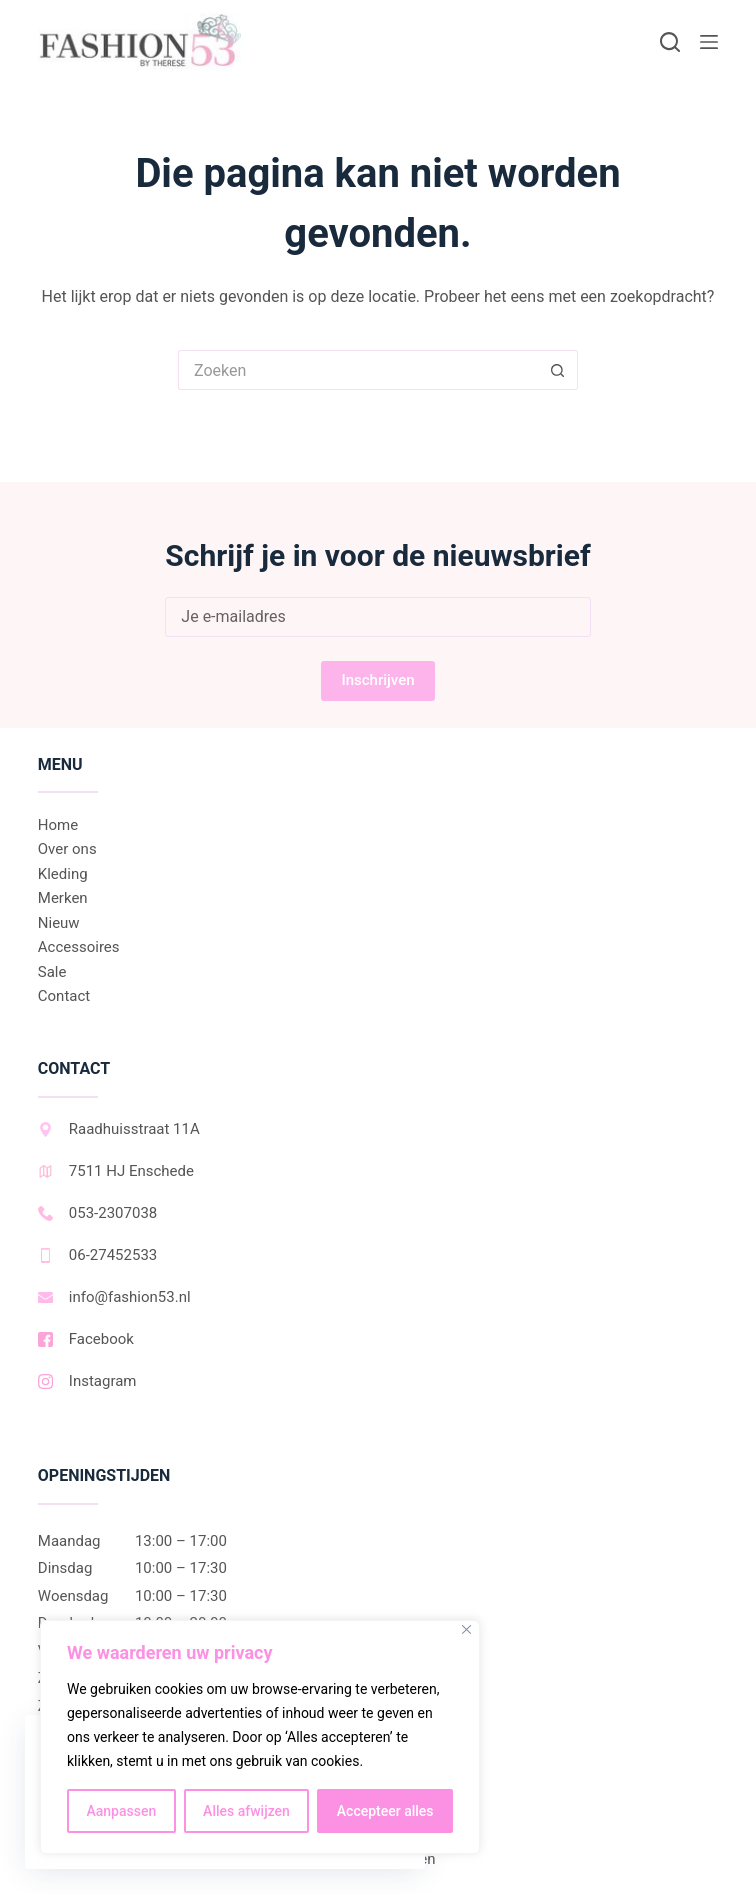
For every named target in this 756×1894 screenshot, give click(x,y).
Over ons (67, 849)
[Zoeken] (670, 42)
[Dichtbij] (466, 1629)
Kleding (63, 874)
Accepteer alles (385, 1811)
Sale (52, 972)
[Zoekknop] (558, 370)
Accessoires (79, 947)
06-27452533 (97, 1255)
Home (58, 825)
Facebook (86, 1339)
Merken (63, 898)
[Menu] (709, 42)
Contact (64, 996)
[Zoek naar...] (358, 370)
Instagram (87, 1381)
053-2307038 (97, 1213)
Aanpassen (121, 1811)
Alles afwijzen (246, 1811)
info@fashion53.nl (114, 1297)
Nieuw (59, 923)
